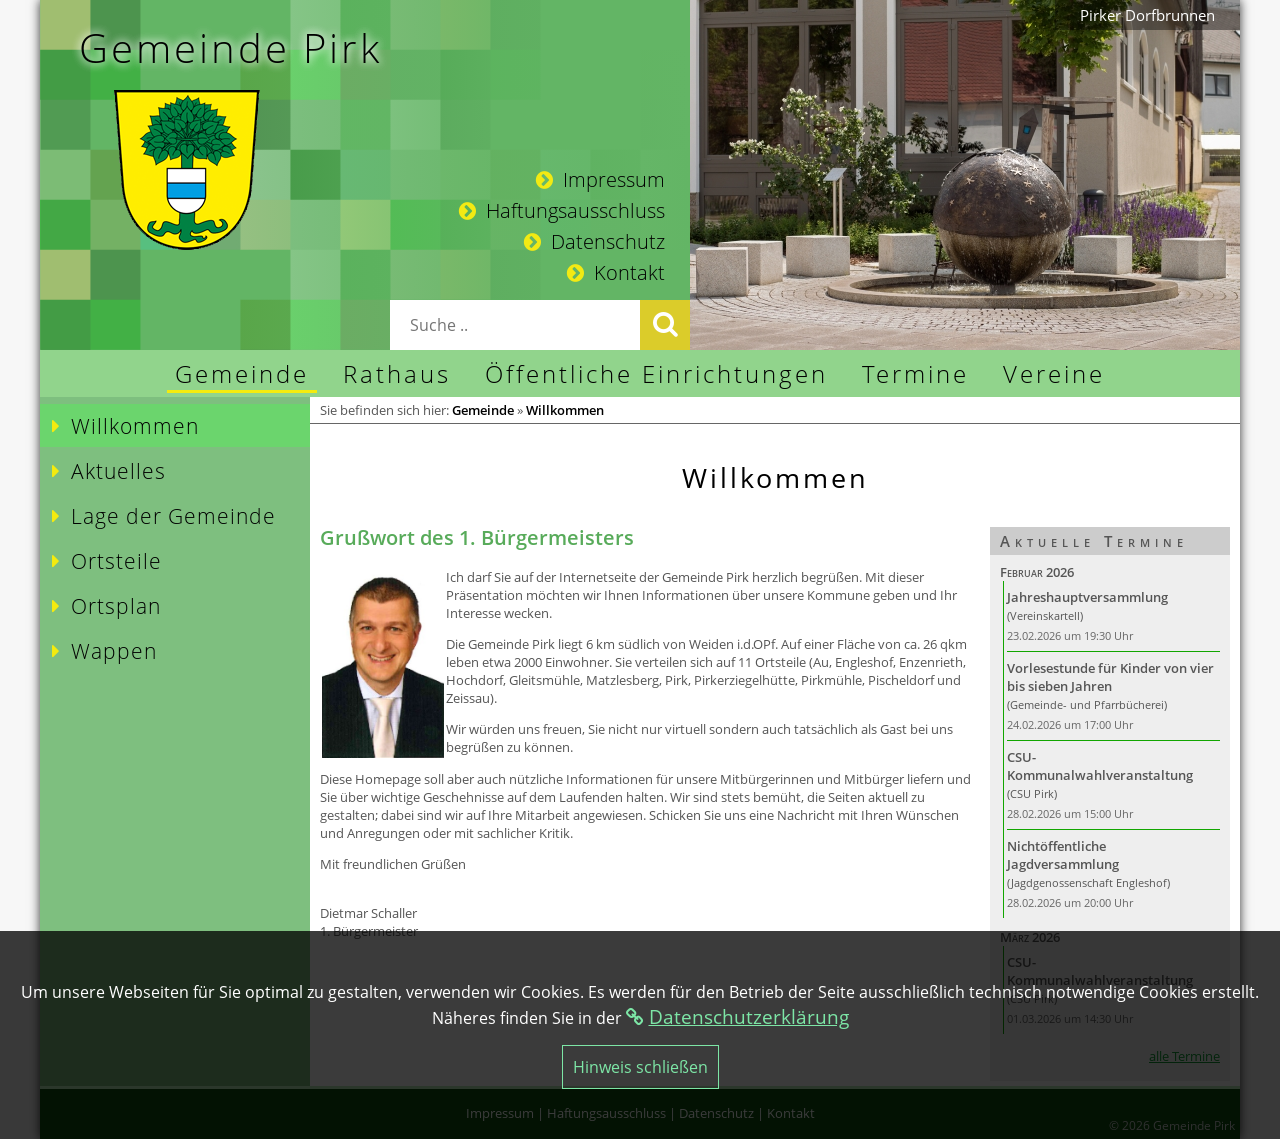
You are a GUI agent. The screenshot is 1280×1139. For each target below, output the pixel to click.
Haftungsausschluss (562, 210)
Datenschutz (594, 241)
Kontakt (616, 272)
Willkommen (565, 410)
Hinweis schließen (640, 1067)
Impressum (600, 179)
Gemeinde (483, 410)
